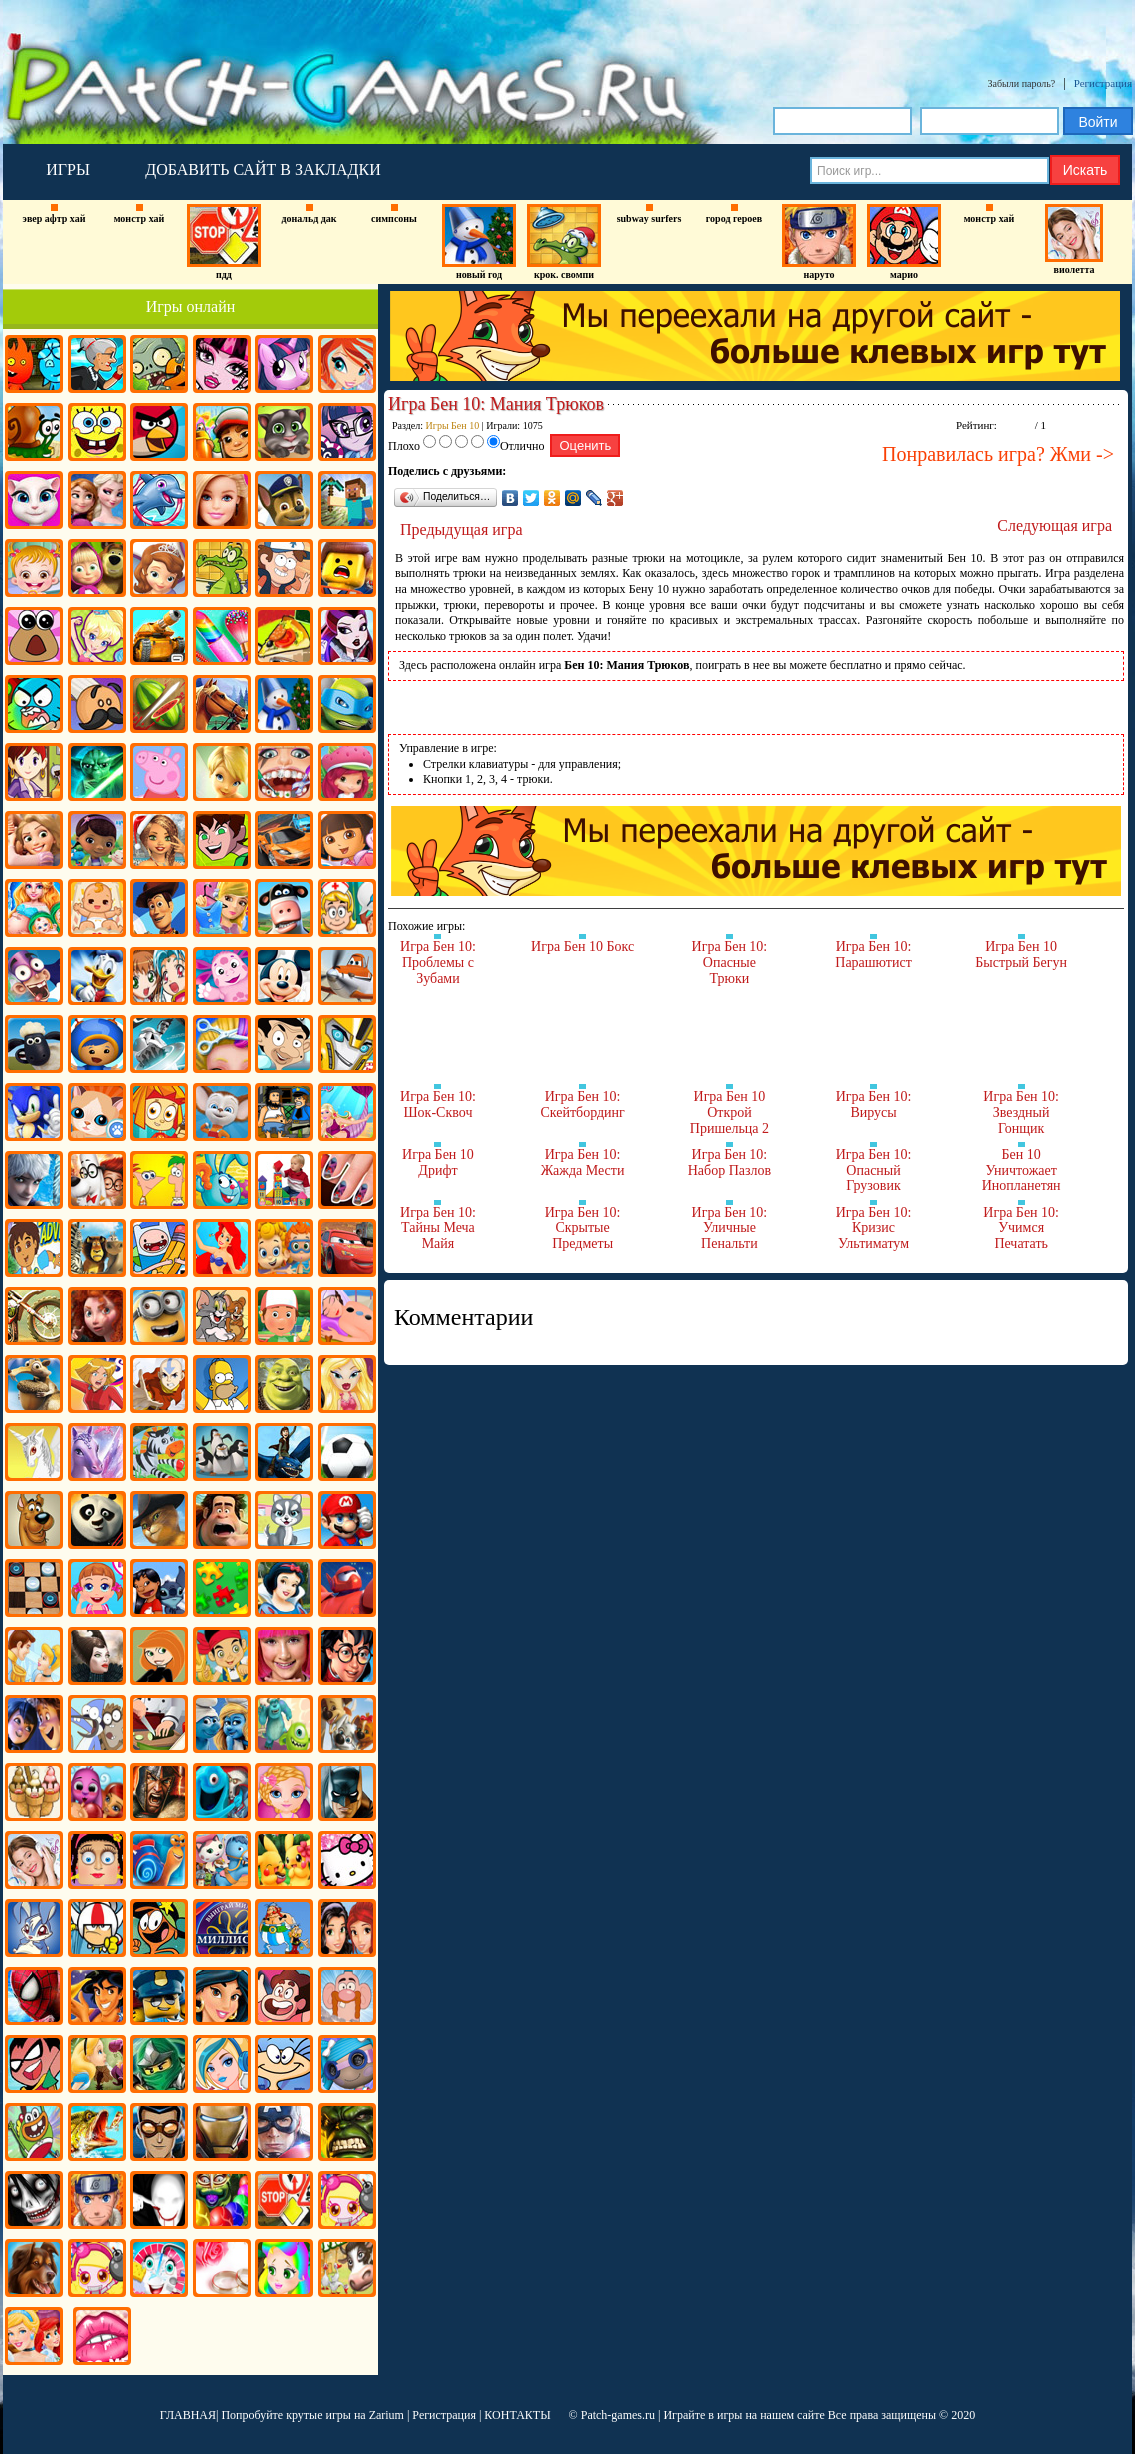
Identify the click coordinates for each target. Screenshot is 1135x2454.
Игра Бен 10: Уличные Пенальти (730, 1228)
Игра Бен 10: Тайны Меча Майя (438, 1228)
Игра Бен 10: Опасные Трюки (730, 962)
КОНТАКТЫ (517, 2415)
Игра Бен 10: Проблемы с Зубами (438, 962)
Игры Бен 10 (453, 425)
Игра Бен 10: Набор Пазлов (729, 1162)
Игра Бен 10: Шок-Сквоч (438, 1104)
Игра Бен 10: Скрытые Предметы (583, 1228)
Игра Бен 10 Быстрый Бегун (1021, 954)
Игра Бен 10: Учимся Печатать (1021, 1228)
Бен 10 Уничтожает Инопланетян (1021, 1170)
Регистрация (1103, 83)
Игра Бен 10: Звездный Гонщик (1021, 1112)
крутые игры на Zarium (345, 2415)
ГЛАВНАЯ (188, 2415)
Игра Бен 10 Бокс (582, 946)
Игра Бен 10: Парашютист (873, 954)
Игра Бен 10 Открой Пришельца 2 (729, 1112)
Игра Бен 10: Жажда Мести (583, 1162)
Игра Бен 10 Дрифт (438, 1162)
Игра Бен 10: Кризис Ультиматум (874, 1228)
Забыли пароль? (1022, 83)
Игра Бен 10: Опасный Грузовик (874, 1170)
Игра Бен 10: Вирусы (874, 1104)
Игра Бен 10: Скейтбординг (582, 1104)
